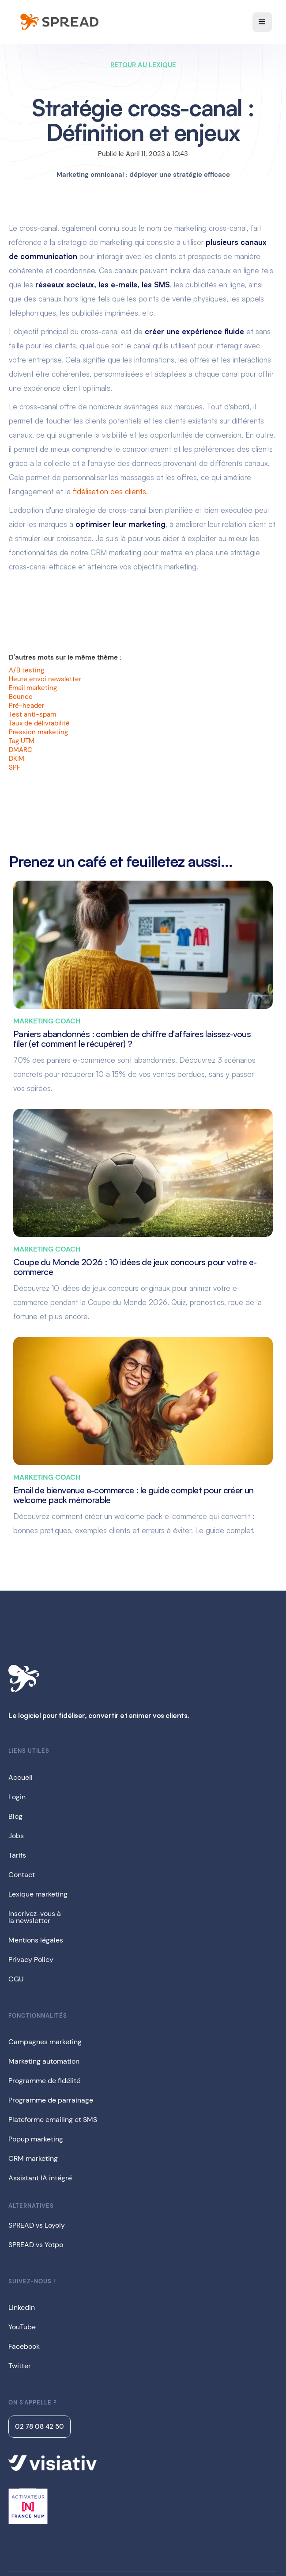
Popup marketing (35, 2139)
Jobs (16, 1835)
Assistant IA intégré (40, 2178)
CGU (16, 1979)
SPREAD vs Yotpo (35, 2244)
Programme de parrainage (50, 2100)
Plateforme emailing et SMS (52, 2119)
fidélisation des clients (109, 491)
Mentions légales (35, 1940)
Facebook (24, 2346)
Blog (15, 1816)
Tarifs (17, 1855)
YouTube (22, 2327)
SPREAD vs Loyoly (36, 2225)
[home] (58, 22)
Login (17, 1796)
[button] (262, 22)
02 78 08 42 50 (39, 2426)
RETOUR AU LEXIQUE (143, 65)
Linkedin (21, 2307)
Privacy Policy (30, 1959)
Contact (21, 1874)
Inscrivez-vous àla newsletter (34, 1917)
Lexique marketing (38, 1894)
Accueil (20, 1777)
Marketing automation (43, 2061)
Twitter (19, 2365)
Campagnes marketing (45, 2041)
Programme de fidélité (44, 2080)
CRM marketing (33, 2158)
